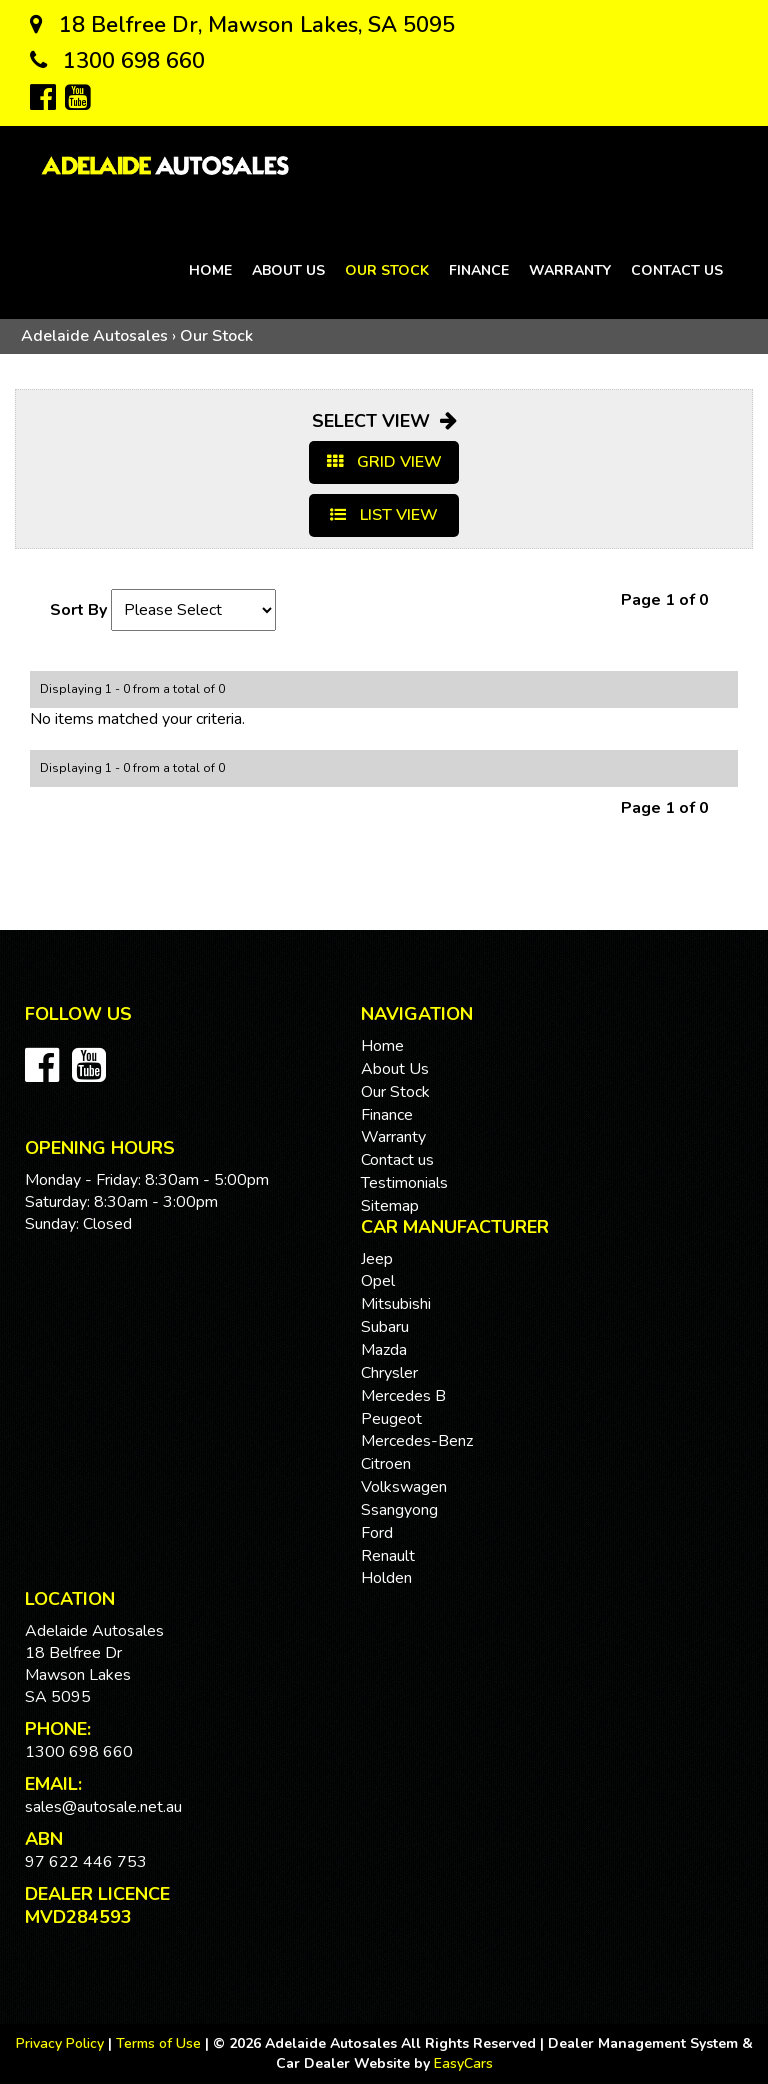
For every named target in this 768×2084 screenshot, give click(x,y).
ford (377, 1533)
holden (386, 1578)
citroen (386, 1464)
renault (388, 1556)
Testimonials (404, 1183)
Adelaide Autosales (94, 336)
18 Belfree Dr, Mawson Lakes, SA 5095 (242, 25)
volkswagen (404, 1487)
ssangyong (399, 1510)
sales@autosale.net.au (103, 1807)
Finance (479, 270)
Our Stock (387, 270)
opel (378, 1281)
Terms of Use (160, 2043)
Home (210, 270)
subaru (385, 1327)
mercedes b (403, 1396)
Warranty (570, 270)
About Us (288, 270)
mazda (384, 1350)
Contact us (677, 270)
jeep (377, 1259)
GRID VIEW (384, 462)
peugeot (391, 1419)
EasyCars (463, 2063)
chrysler (389, 1373)
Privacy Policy (62, 2043)
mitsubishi (396, 1304)
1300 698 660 (117, 61)
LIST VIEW (384, 515)
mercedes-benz (417, 1441)
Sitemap (390, 1206)
